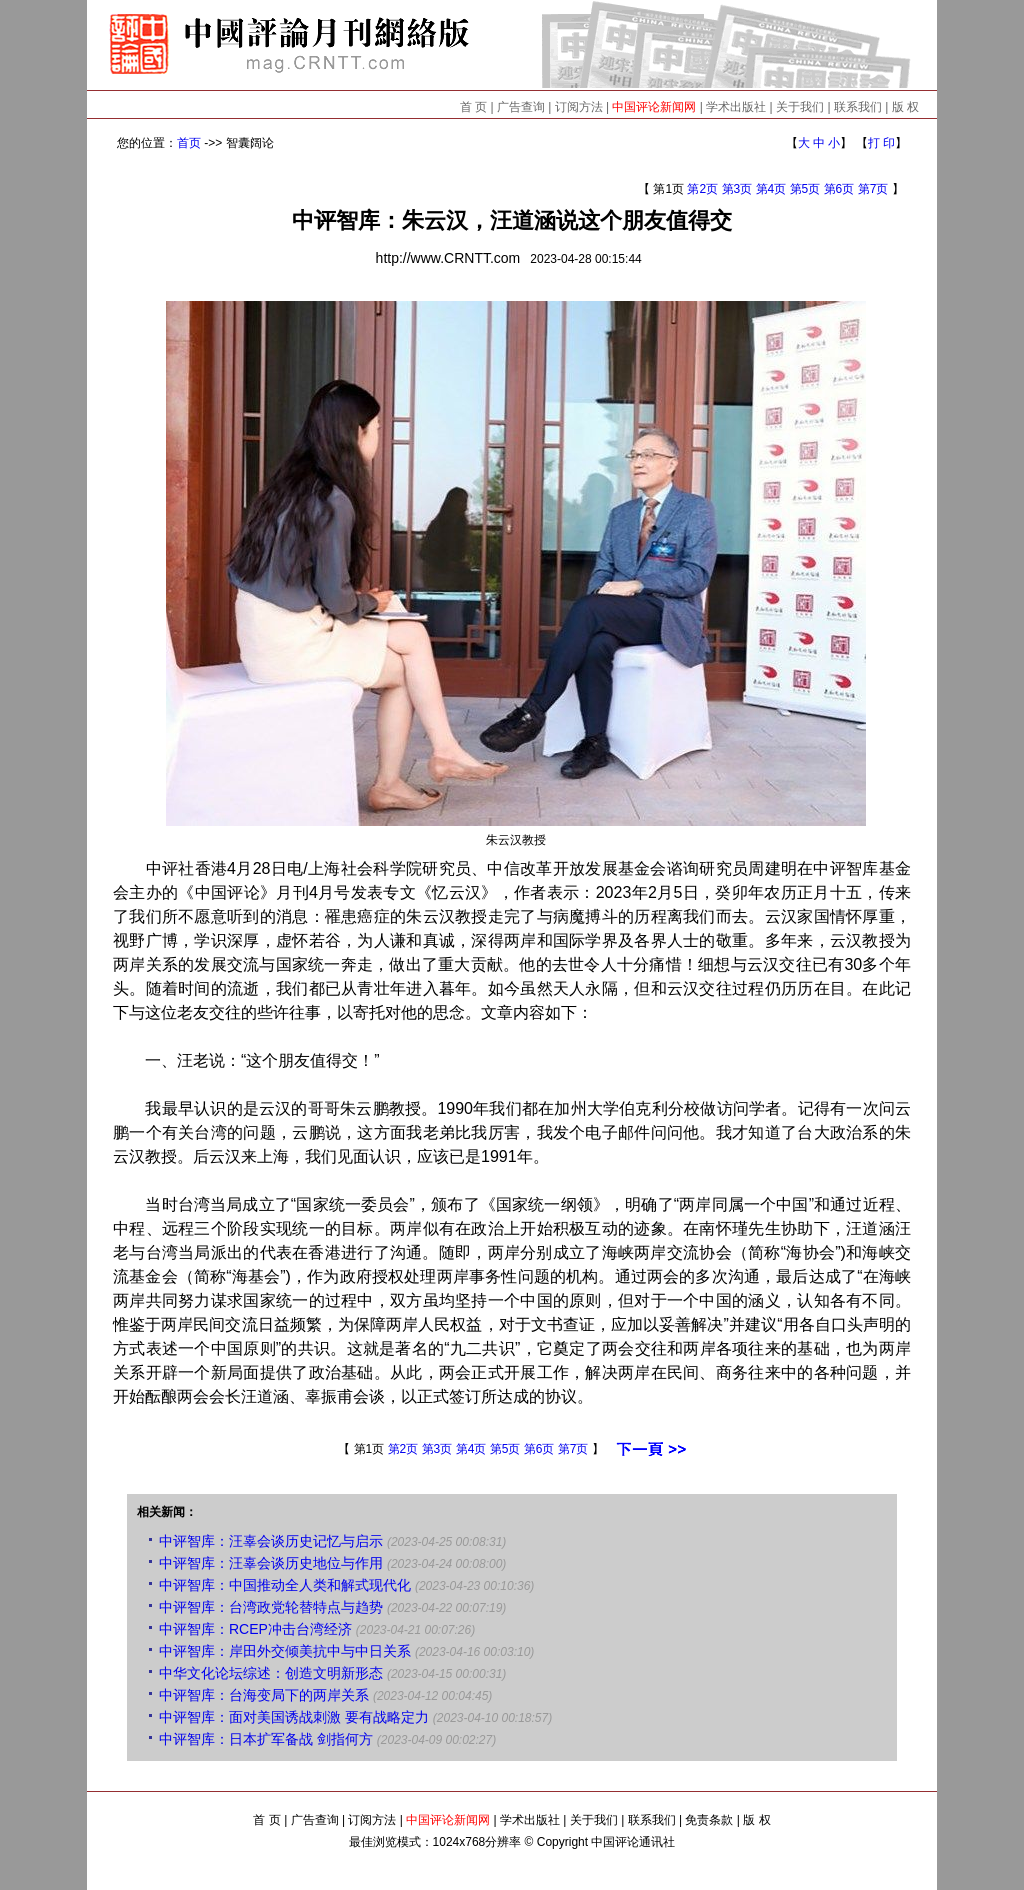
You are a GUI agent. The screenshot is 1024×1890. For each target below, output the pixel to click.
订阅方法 (579, 107)
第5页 (805, 189)
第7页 (873, 189)
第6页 (839, 189)
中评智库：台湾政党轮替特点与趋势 (271, 1607)
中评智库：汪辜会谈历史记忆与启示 (271, 1541)
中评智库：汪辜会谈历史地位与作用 (271, 1563)
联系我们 (858, 107)
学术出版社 (736, 107)
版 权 (905, 107)
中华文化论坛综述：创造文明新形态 (271, 1673)
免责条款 (709, 1820)
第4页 (771, 189)
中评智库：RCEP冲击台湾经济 (255, 1629)
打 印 (881, 143)
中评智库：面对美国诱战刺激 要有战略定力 (294, 1717)
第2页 (702, 189)
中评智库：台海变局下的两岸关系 (264, 1695)
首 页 (473, 107)
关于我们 (800, 107)
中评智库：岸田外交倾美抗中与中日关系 (285, 1651)
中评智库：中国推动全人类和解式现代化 (285, 1585)
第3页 (737, 189)
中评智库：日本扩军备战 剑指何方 (266, 1739)
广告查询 (521, 107)
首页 (189, 143)
